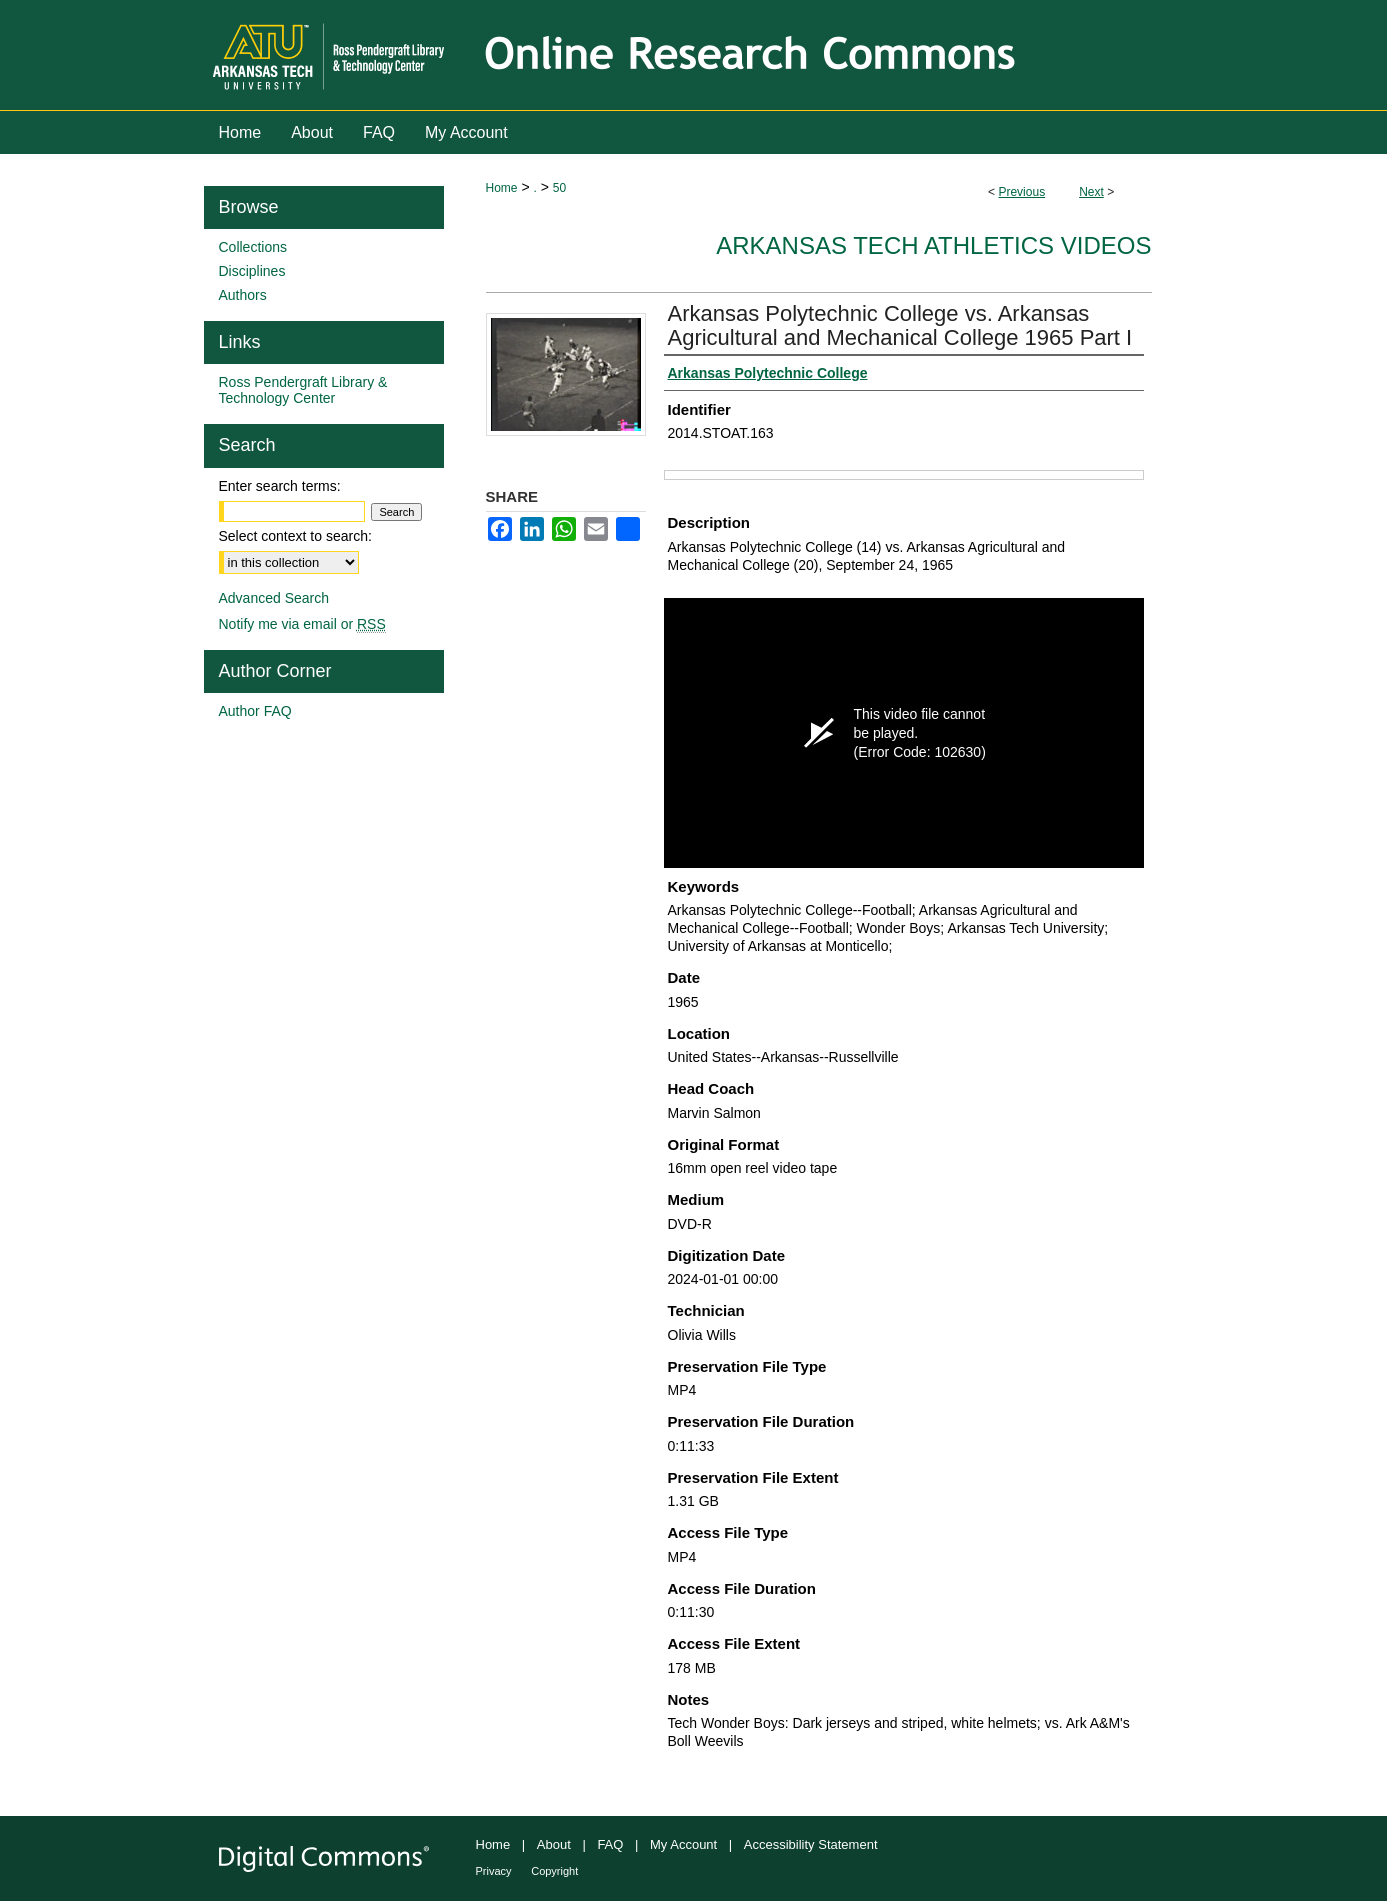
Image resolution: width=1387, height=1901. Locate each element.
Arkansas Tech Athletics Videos (933, 245)
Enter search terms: (280, 486)
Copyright (554, 1871)
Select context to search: (295, 536)
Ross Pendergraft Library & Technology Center (303, 390)
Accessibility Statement (811, 1844)
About (554, 1844)
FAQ (610, 1844)
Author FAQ (255, 711)
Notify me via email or (302, 624)
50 (559, 188)
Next (1091, 192)
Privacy (494, 1871)
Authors (243, 295)
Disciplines (252, 271)
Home (502, 188)
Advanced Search (274, 598)
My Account (683, 1844)
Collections (253, 247)
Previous (1021, 192)
